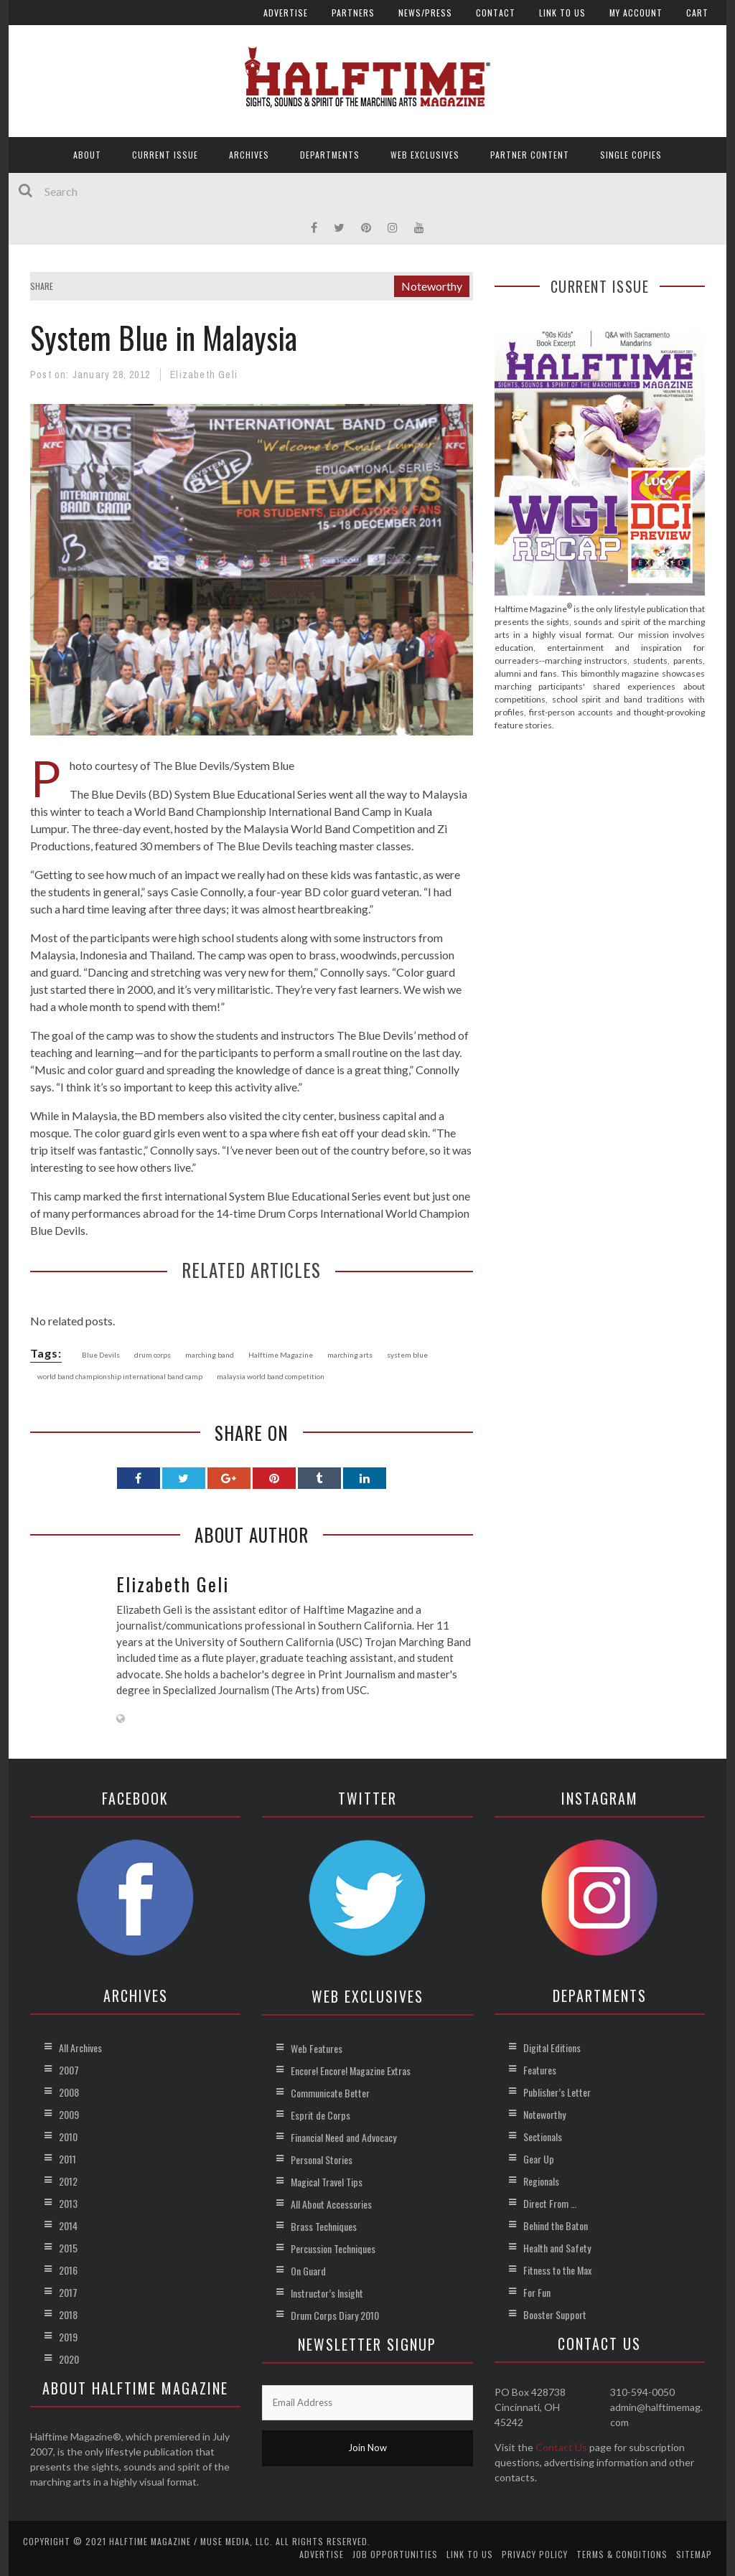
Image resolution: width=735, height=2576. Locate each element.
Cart (697, 12)
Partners (353, 12)
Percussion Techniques (333, 2248)
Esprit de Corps (320, 2115)
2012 (68, 2181)
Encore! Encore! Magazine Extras (351, 2070)
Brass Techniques (324, 2226)
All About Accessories (331, 2203)
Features (539, 2069)
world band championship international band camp (119, 1376)
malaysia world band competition (270, 1376)
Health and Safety (557, 2247)
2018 (68, 2314)
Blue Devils (101, 1354)
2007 (69, 2069)
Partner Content (529, 155)
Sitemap (694, 2554)
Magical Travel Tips (326, 2181)
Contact (495, 12)
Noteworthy (431, 286)
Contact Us (561, 2447)
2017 (68, 2292)
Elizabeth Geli (204, 374)
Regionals (541, 2181)
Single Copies (631, 155)
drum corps (152, 1354)
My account (636, 12)
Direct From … (549, 2203)
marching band (209, 1354)
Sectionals (542, 2136)
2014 (68, 2225)
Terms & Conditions (622, 2554)
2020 (69, 2358)
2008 (69, 2092)
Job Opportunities (395, 2554)
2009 (69, 2114)
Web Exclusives (424, 155)
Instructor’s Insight (327, 2292)
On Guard (308, 2270)
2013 (68, 2203)
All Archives (80, 2047)
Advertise (285, 12)
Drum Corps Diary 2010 (335, 2315)
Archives (249, 155)
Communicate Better (330, 2092)
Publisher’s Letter (557, 2092)
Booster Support (554, 2314)
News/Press (425, 12)
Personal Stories (321, 2159)
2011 (67, 2158)
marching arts (350, 1354)
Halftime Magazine (280, 1354)
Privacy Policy (535, 2554)
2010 (68, 2136)
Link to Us (562, 12)
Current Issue (165, 155)
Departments (330, 155)
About (87, 155)
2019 (68, 2336)
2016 (68, 2269)
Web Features (316, 2048)
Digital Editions (552, 2047)
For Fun (537, 2292)
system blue (407, 1354)
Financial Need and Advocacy (343, 2137)
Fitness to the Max (557, 2269)
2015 (68, 2247)
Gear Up (538, 2158)
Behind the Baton (555, 2225)
